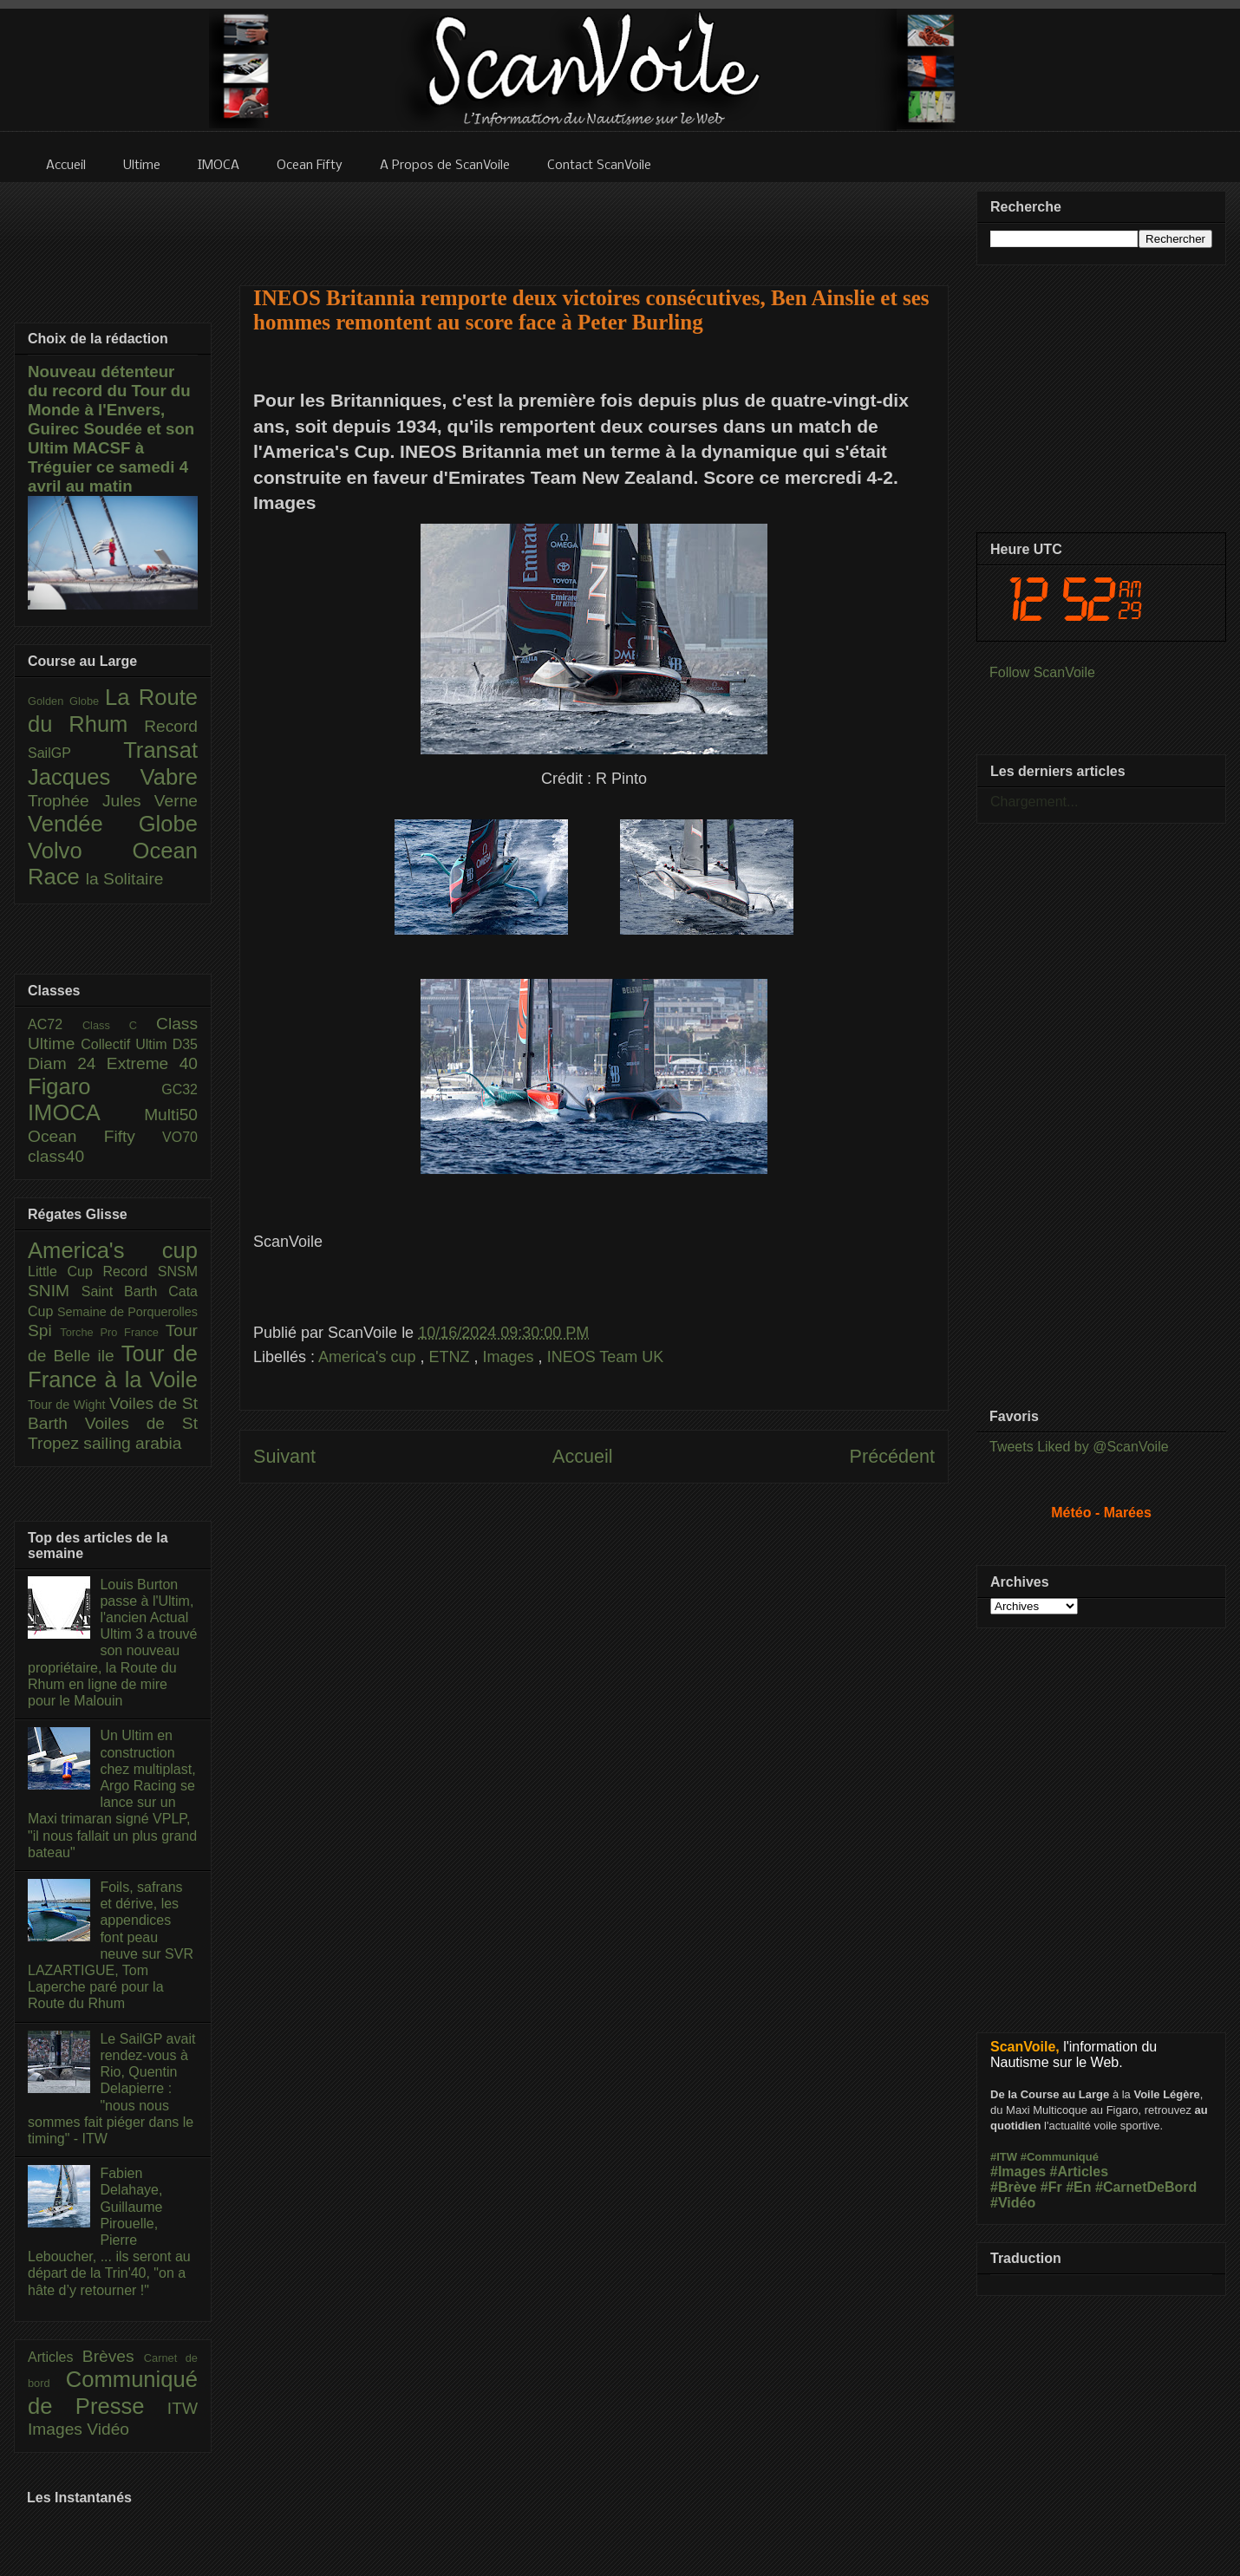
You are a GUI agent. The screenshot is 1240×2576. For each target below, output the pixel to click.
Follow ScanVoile (1042, 672)
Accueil (582, 1456)
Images (510, 1357)
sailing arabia (132, 1443)
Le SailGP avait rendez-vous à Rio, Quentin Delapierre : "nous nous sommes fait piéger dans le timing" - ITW (111, 2088)
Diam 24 (67, 1063)
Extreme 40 (152, 1063)
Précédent (892, 1456)
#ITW (1003, 2156)
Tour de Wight (68, 1405)
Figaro (94, 1086)
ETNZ (451, 1357)
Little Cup (65, 1271)
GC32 (179, 1089)
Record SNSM (150, 1271)
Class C (119, 1025)
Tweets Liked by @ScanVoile (1079, 1446)
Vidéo (108, 2429)
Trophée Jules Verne (113, 801)
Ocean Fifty (95, 1136)
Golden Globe (66, 701)
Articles (55, 2357)
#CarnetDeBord (1146, 2187)
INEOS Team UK (605, 1357)
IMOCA (86, 1112)
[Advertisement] (594, 223)
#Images (1018, 2171)
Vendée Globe (113, 824)
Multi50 (171, 1114)
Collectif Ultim (126, 1044)
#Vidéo (1012, 2202)
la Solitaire (125, 879)
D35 (185, 1044)
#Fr (1051, 2187)
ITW (182, 2408)
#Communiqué (1060, 2156)
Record (171, 726)
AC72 (55, 1024)
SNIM (55, 1290)
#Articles (1079, 2171)
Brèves (113, 2356)
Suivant (284, 1456)
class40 (56, 1156)
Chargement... (1034, 801)
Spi (44, 1330)
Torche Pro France (112, 1332)
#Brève (1013, 2187)
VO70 (180, 1137)
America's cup (369, 1357)
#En (1078, 2187)
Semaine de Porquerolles (127, 1312)
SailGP (75, 753)
